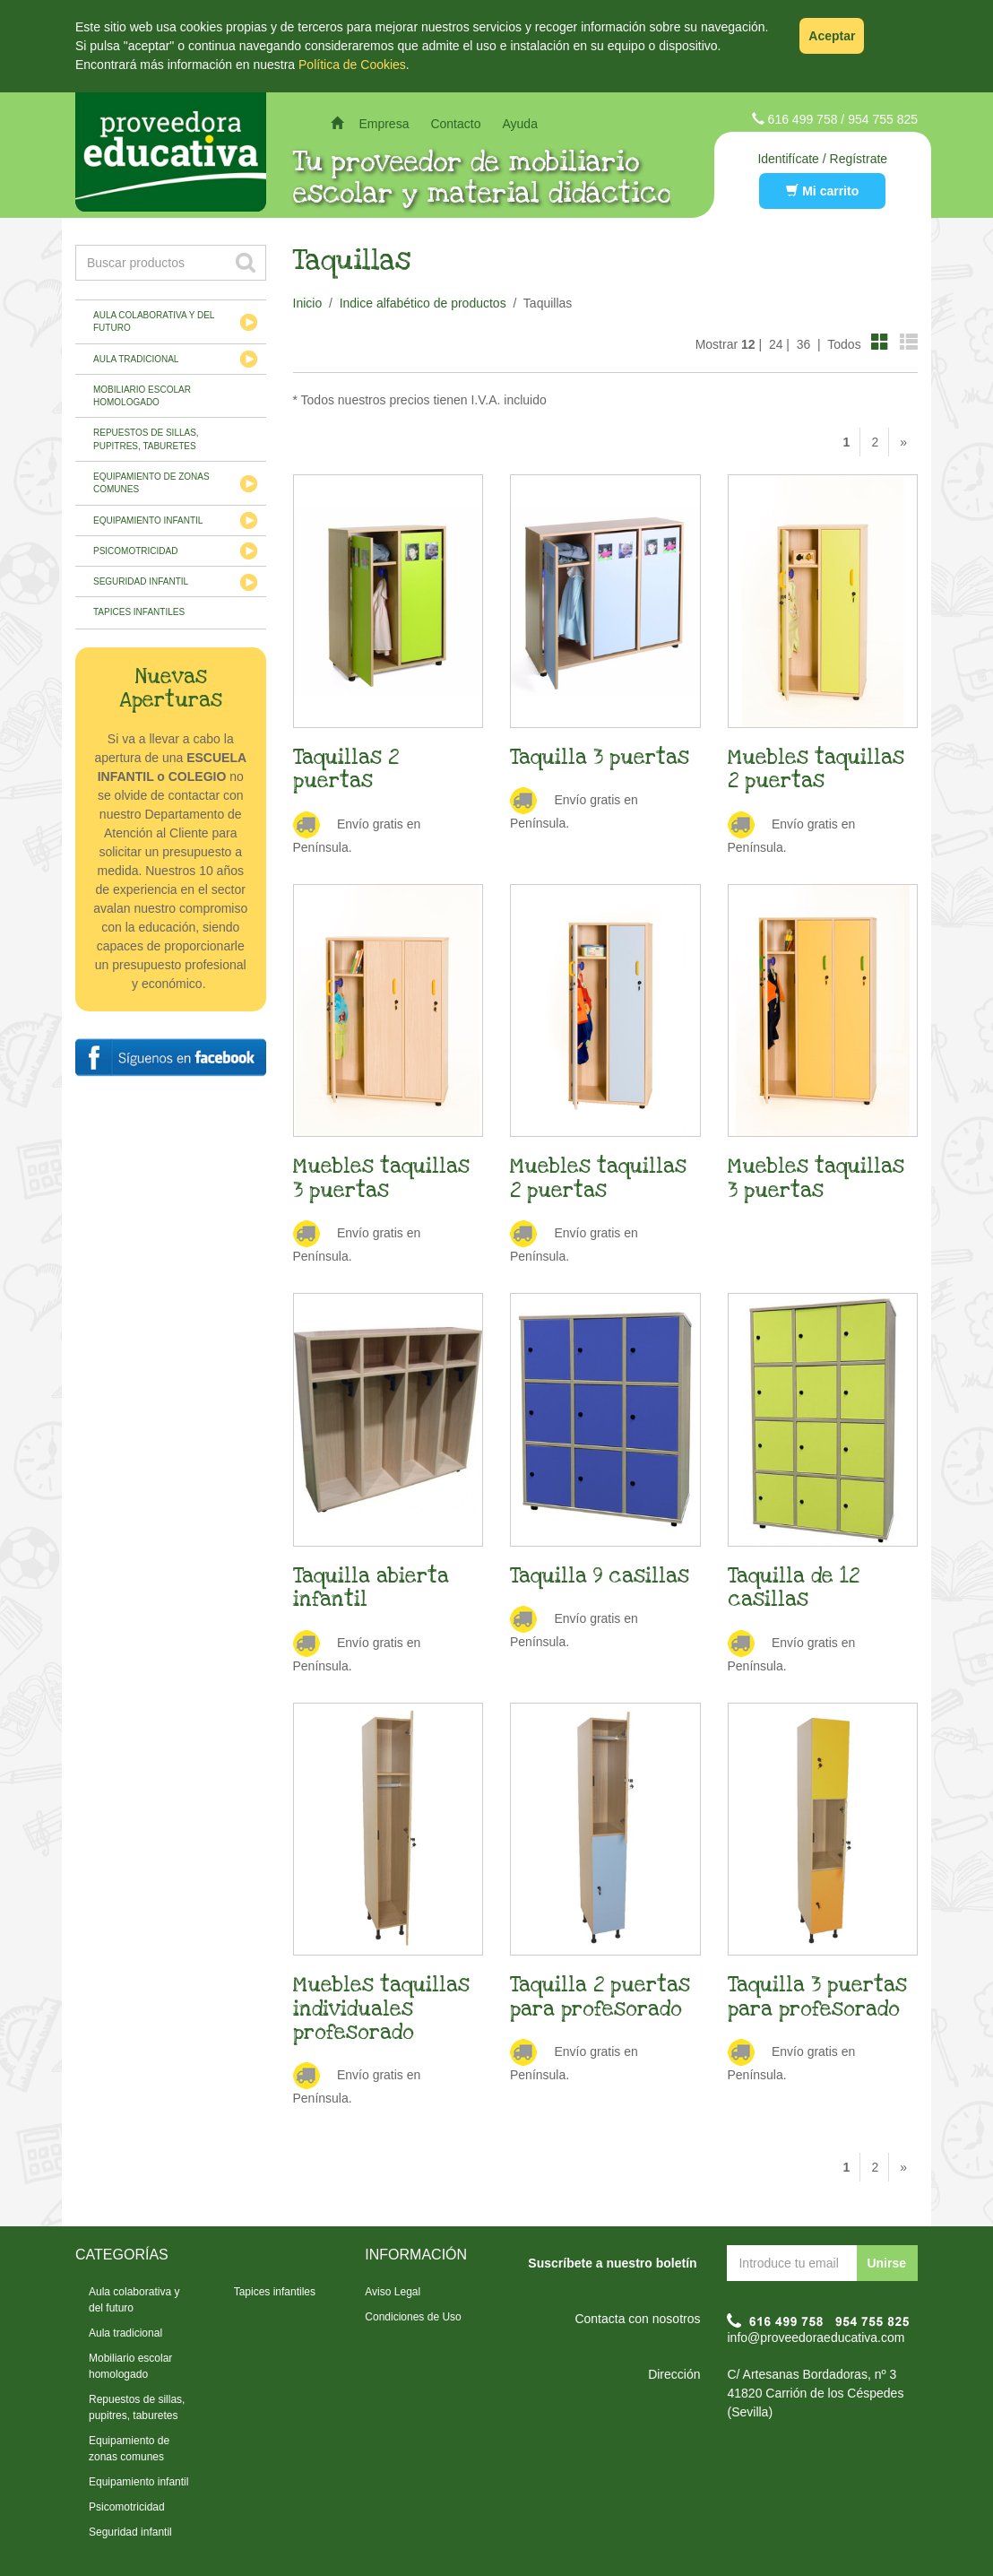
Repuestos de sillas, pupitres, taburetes (146, 439)
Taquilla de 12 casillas (793, 1588)
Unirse (886, 2263)
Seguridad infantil (140, 581)
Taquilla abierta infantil (371, 1588)
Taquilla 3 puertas (599, 757)
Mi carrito (822, 191)
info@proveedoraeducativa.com (815, 2337)
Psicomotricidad (135, 551)
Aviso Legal (392, 2291)
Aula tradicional (135, 359)
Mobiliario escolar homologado (142, 396)
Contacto (455, 124)
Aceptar (831, 36)
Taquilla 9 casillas (599, 1576)
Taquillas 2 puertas (346, 769)
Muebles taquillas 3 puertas (381, 1178)
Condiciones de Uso (413, 2317)
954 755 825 (883, 119)
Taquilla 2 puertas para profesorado (600, 1997)
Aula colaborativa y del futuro (153, 321)
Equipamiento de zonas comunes (151, 483)
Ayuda (519, 124)
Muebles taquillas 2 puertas (816, 769)
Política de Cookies (352, 64)
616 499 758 (803, 119)
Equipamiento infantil (148, 520)
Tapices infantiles (139, 612)
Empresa (383, 124)
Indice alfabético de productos (423, 303)
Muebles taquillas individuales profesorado (381, 2009)
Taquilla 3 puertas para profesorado (817, 1997)
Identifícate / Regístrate (822, 159)
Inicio (308, 303)
